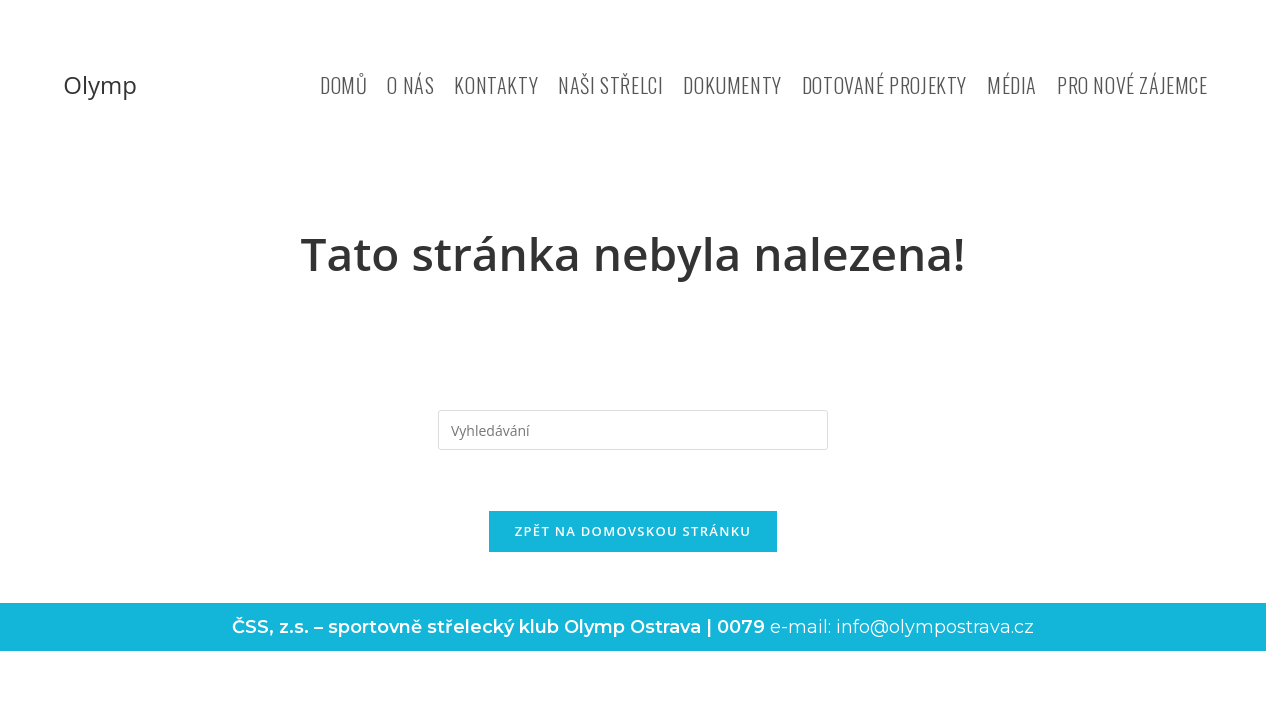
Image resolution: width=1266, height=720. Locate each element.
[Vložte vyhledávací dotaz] (633, 430)
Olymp (100, 84)
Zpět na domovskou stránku (633, 531)
